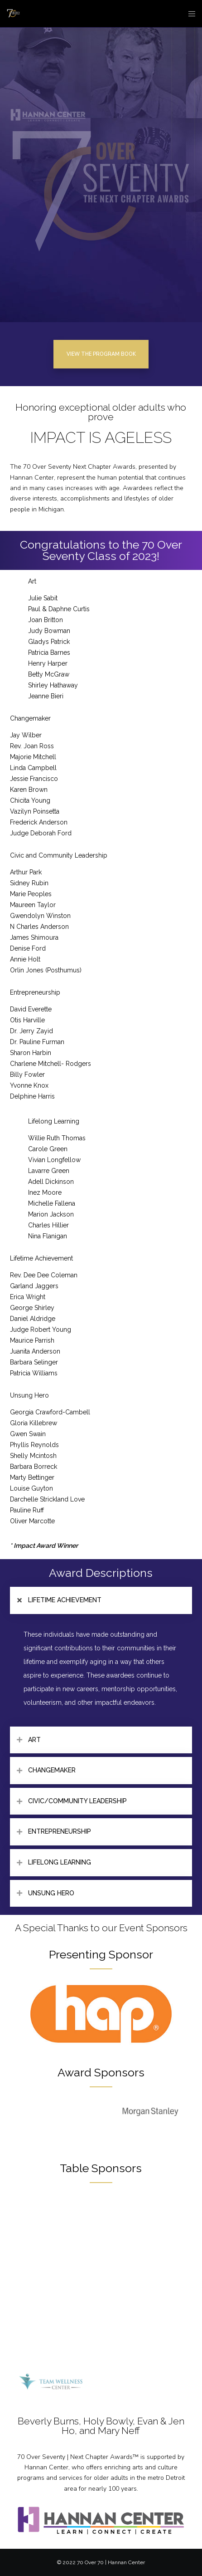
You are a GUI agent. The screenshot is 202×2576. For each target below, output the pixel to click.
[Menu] (189, 13)
